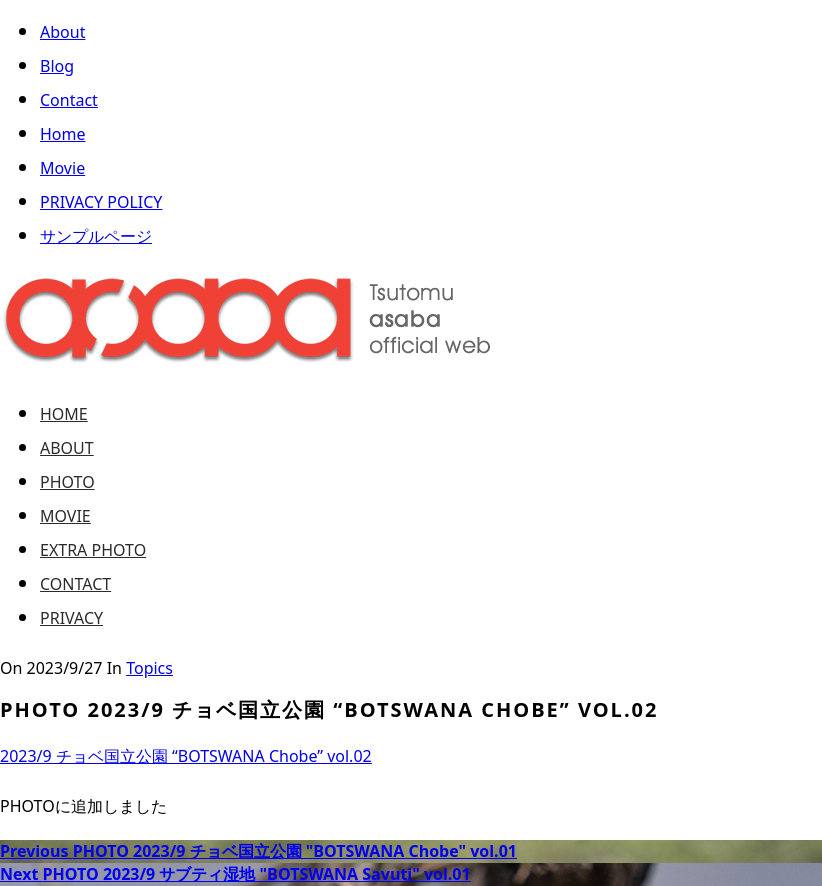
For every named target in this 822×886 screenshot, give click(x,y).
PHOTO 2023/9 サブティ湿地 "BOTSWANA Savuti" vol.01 (235, 874)
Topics (149, 669)
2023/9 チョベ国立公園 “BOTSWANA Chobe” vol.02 (186, 757)
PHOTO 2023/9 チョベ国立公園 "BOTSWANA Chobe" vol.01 (258, 851)
